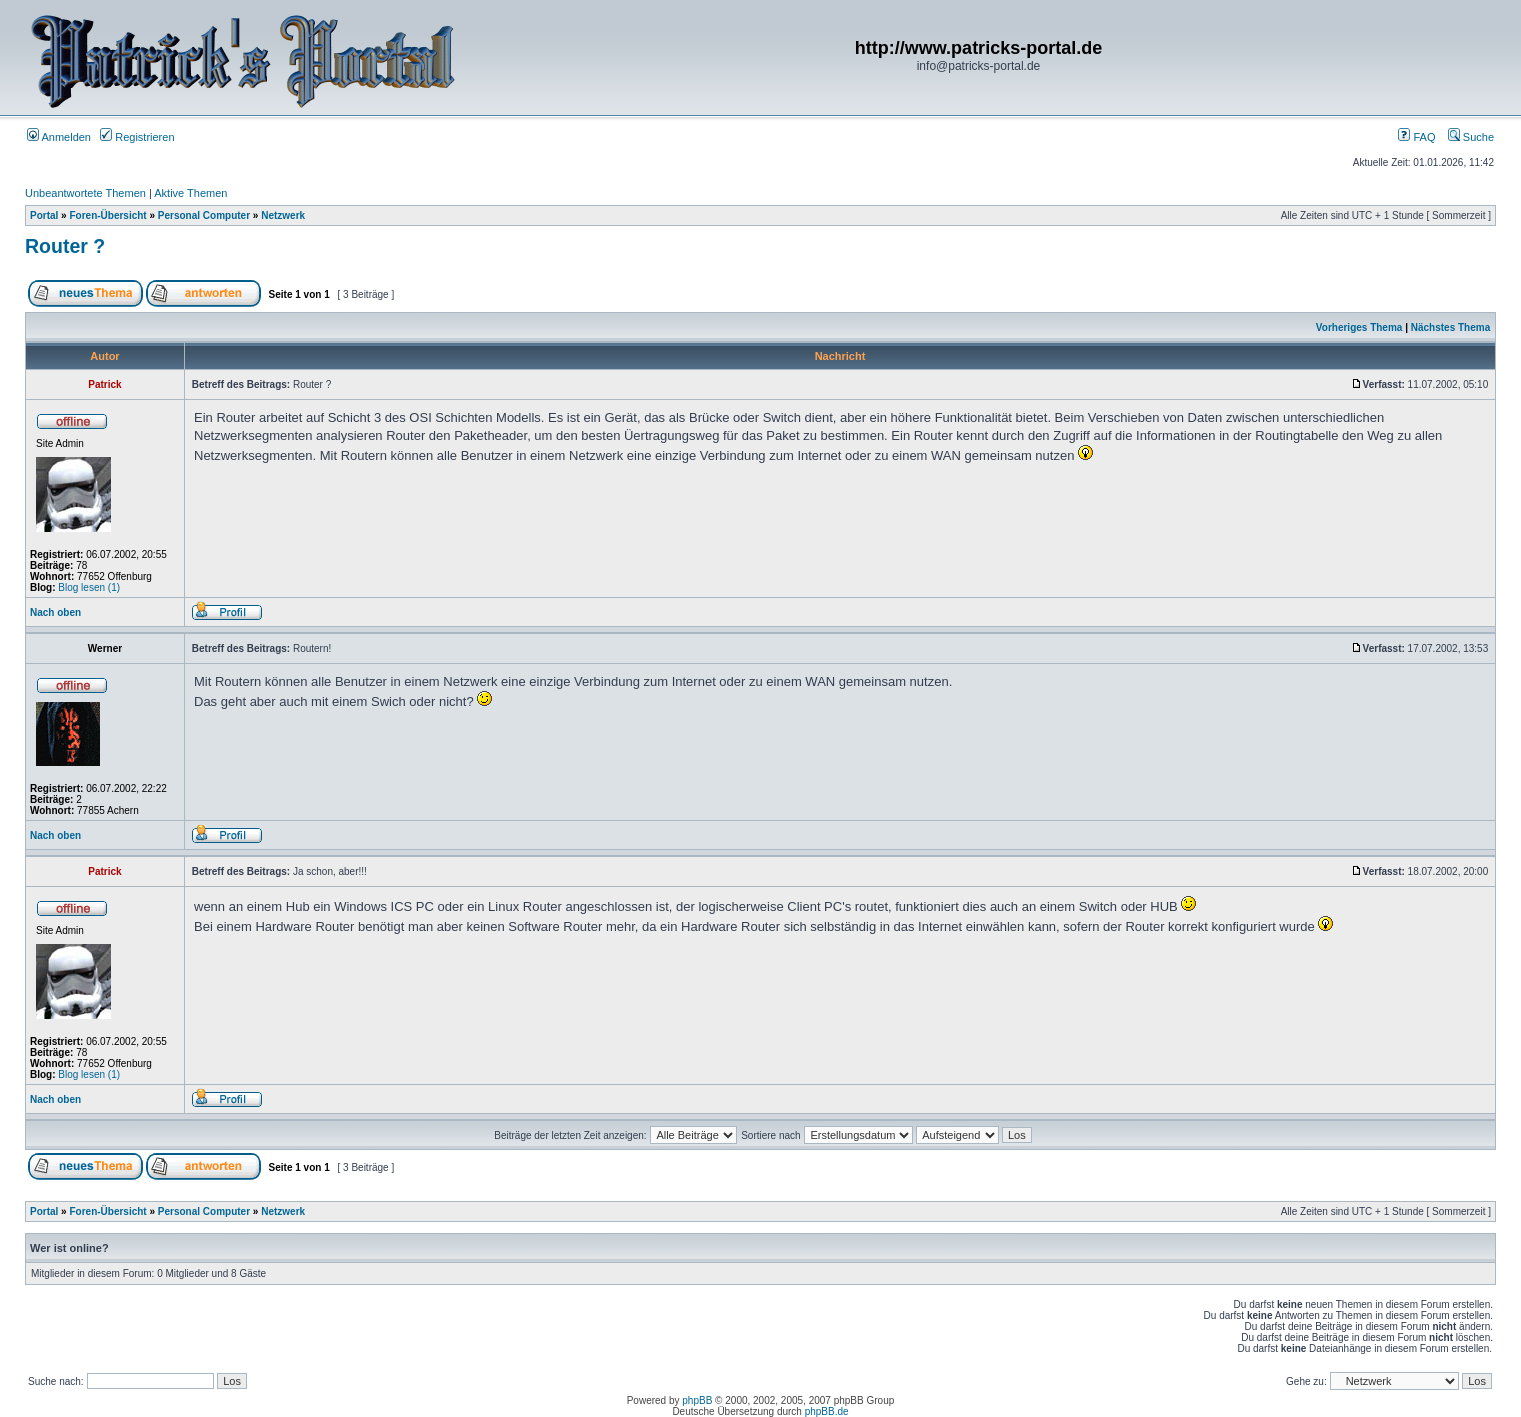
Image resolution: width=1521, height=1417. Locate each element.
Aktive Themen (190, 193)
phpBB (697, 1400)
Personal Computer (204, 215)
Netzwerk (283, 215)
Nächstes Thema (1450, 327)
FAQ (1416, 137)
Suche (1471, 137)
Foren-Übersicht (107, 215)
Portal (44, 215)
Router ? (65, 246)
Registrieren (137, 137)
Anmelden (59, 137)
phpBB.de (827, 1411)
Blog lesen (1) (89, 587)
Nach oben (55, 612)
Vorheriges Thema (1359, 327)
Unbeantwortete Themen (85, 193)
